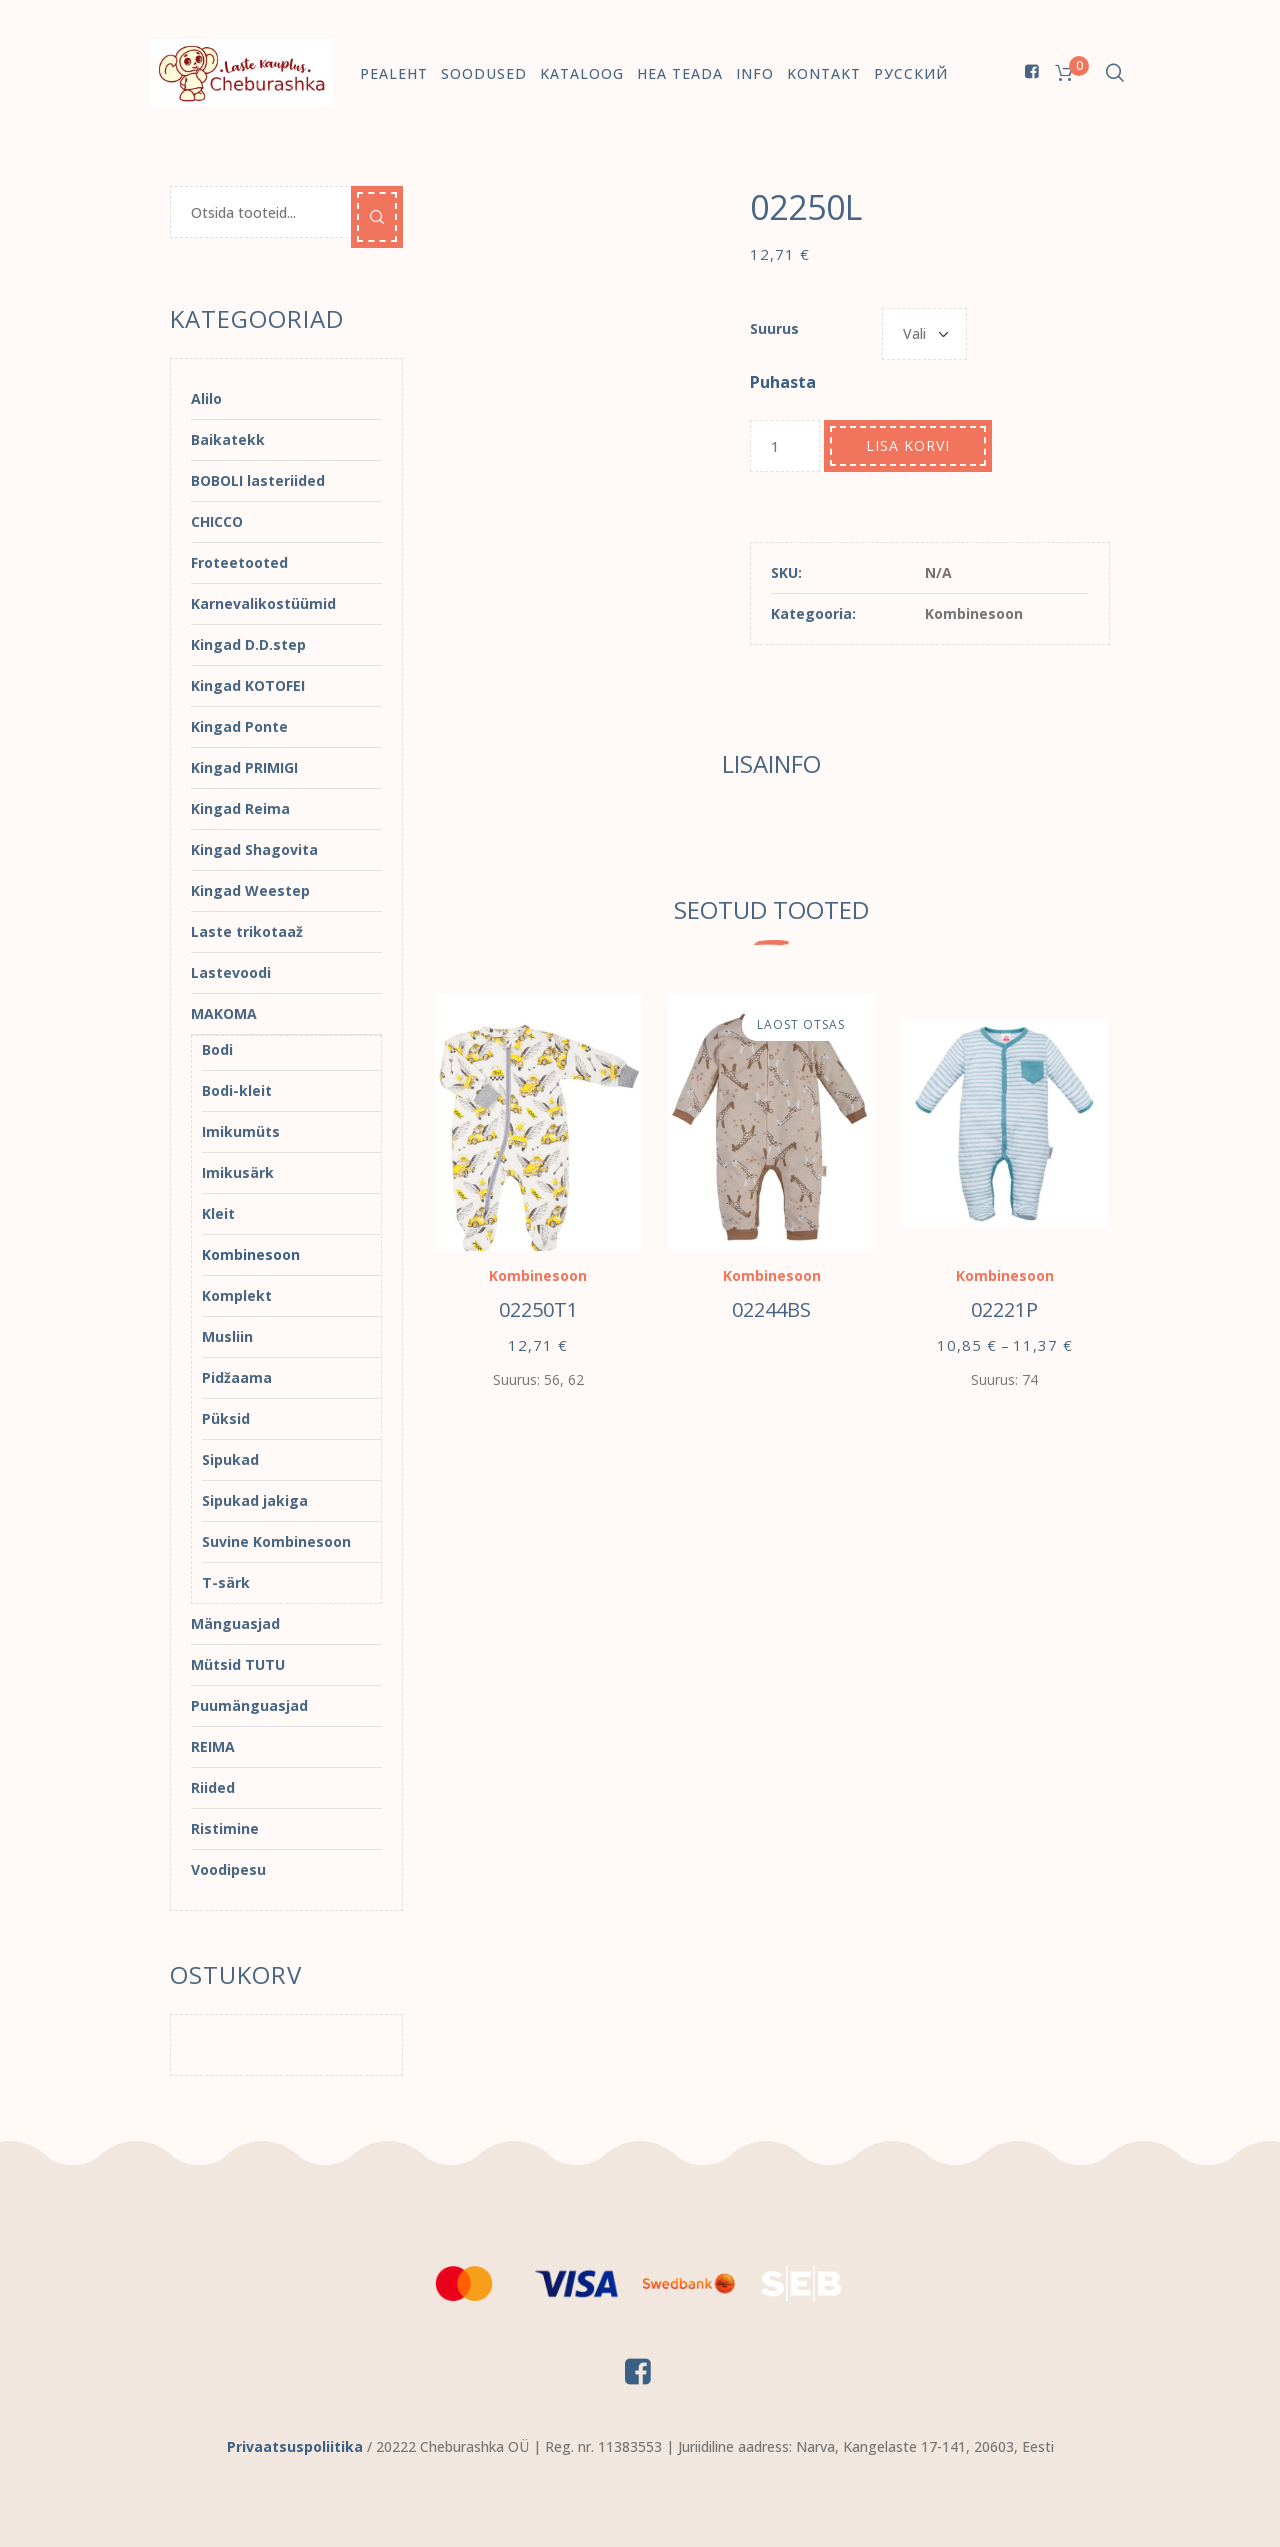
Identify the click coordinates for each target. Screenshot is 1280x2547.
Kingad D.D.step (248, 644)
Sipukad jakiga (255, 1500)
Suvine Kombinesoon (276, 1541)
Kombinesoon (974, 613)
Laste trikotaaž (247, 931)
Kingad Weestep (250, 890)
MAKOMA (224, 1013)
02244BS (771, 1309)
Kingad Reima (240, 808)
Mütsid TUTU (238, 1664)
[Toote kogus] (785, 446)
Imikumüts (241, 1131)
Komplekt (237, 1295)
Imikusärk (238, 1172)
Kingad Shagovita (254, 849)
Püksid (226, 1418)
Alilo (206, 398)
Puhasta (783, 382)
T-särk (226, 1582)
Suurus (774, 328)
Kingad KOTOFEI (248, 685)
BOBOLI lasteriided (258, 480)
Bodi (217, 1049)
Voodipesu (228, 1869)
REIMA (213, 1746)
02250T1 (538, 1309)
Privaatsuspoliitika (295, 2446)
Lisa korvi (908, 445)
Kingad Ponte (239, 726)
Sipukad (230, 1459)
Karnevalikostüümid (263, 603)
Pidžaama (237, 1377)
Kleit (218, 1213)
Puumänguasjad (249, 1705)
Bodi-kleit (237, 1090)
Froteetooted (239, 562)
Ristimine (225, 1828)
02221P (1004, 1309)
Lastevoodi (231, 972)
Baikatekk (228, 439)
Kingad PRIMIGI (244, 767)
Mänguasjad (235, 1623)
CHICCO (217, 521)
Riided (213, 1787)
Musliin (227, 1336)
